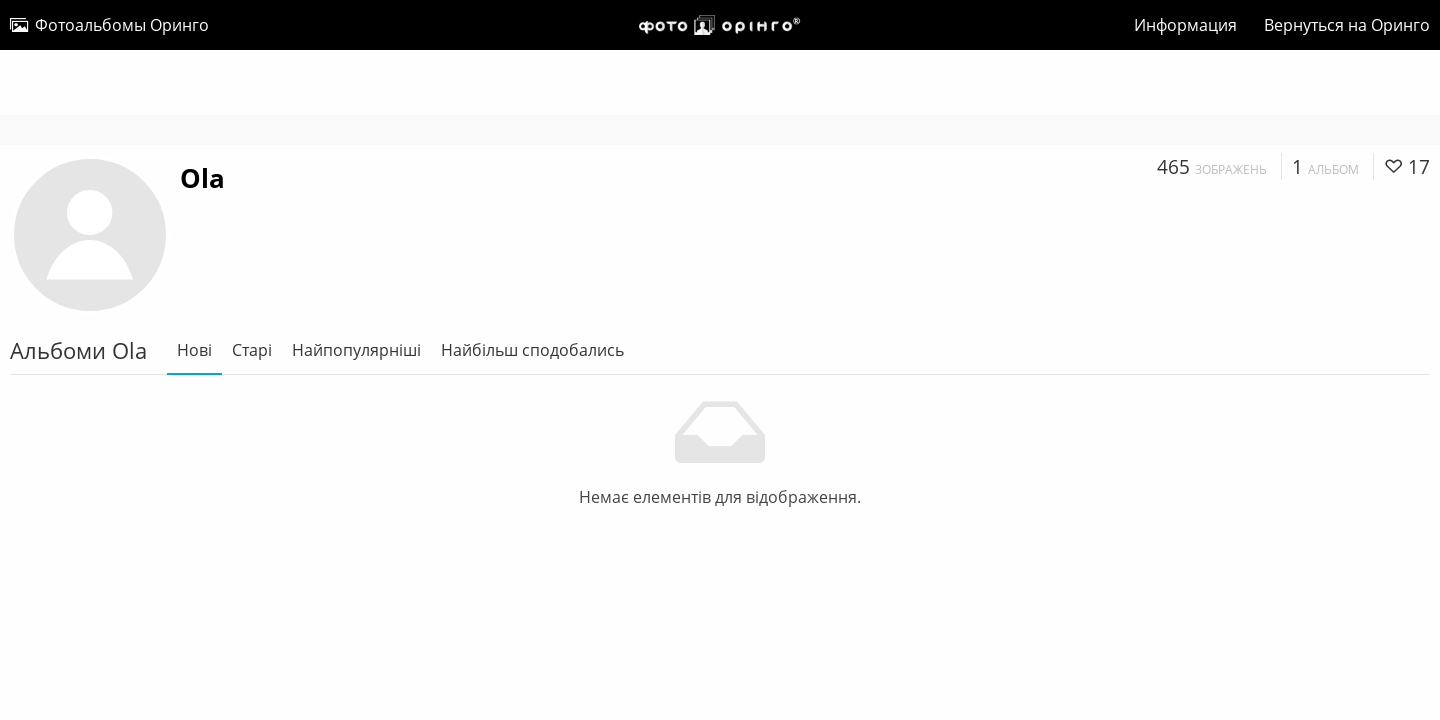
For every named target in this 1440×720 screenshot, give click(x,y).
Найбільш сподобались (532, 350)
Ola (202, 178)
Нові (194, 350)
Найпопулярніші (356, 350)
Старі (252, 350)
